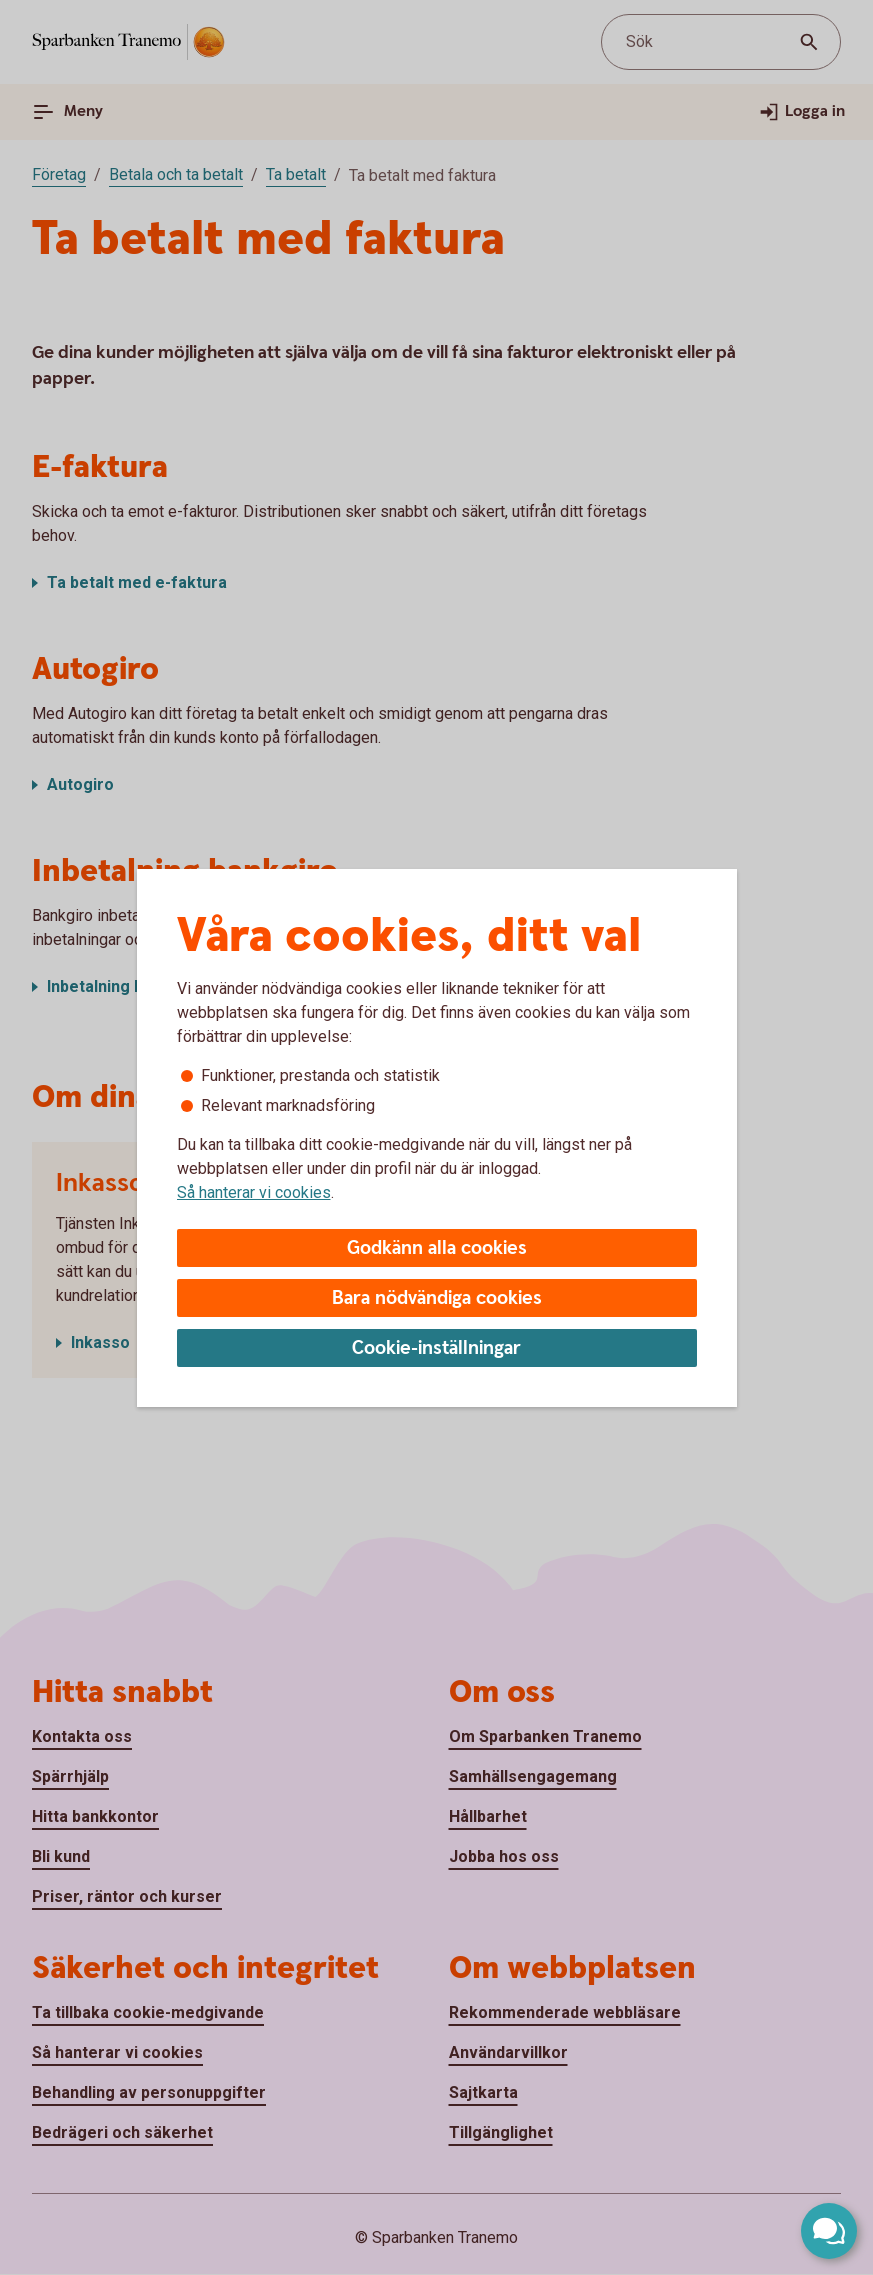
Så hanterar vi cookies (254, 1192)
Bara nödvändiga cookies (437, 1298)
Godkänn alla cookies (437, 1248)
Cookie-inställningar (436, 1348)
